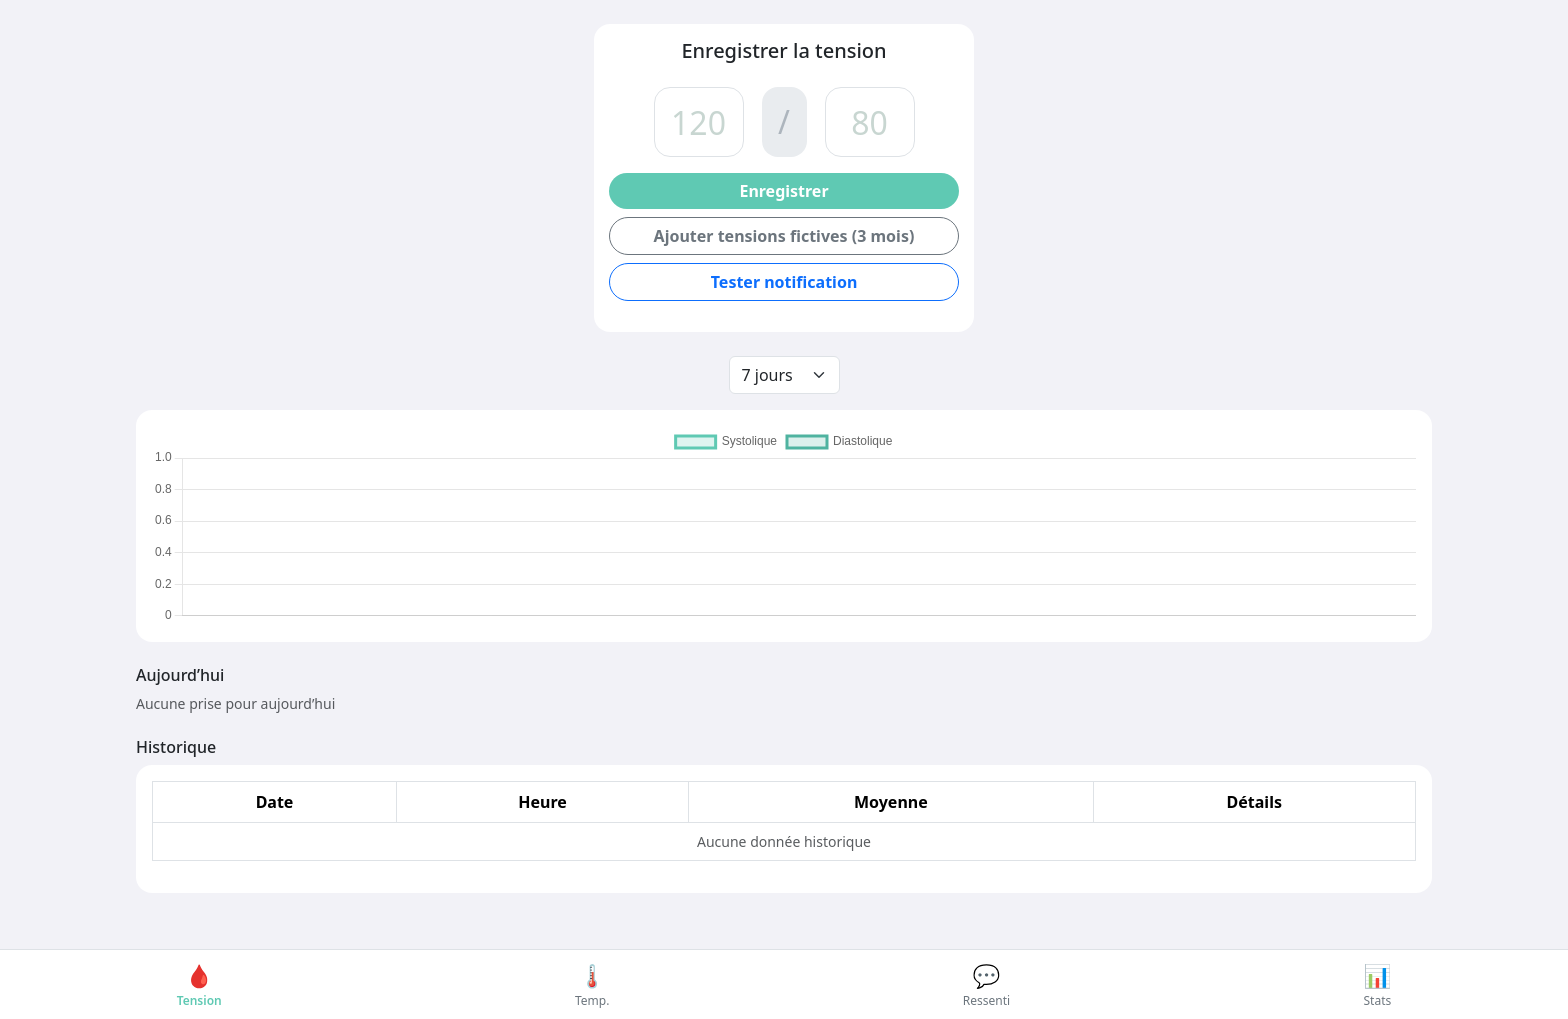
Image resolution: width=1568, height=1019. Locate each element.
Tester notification (784, 282)
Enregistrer (783, 191)
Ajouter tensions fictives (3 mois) (784, 236)
